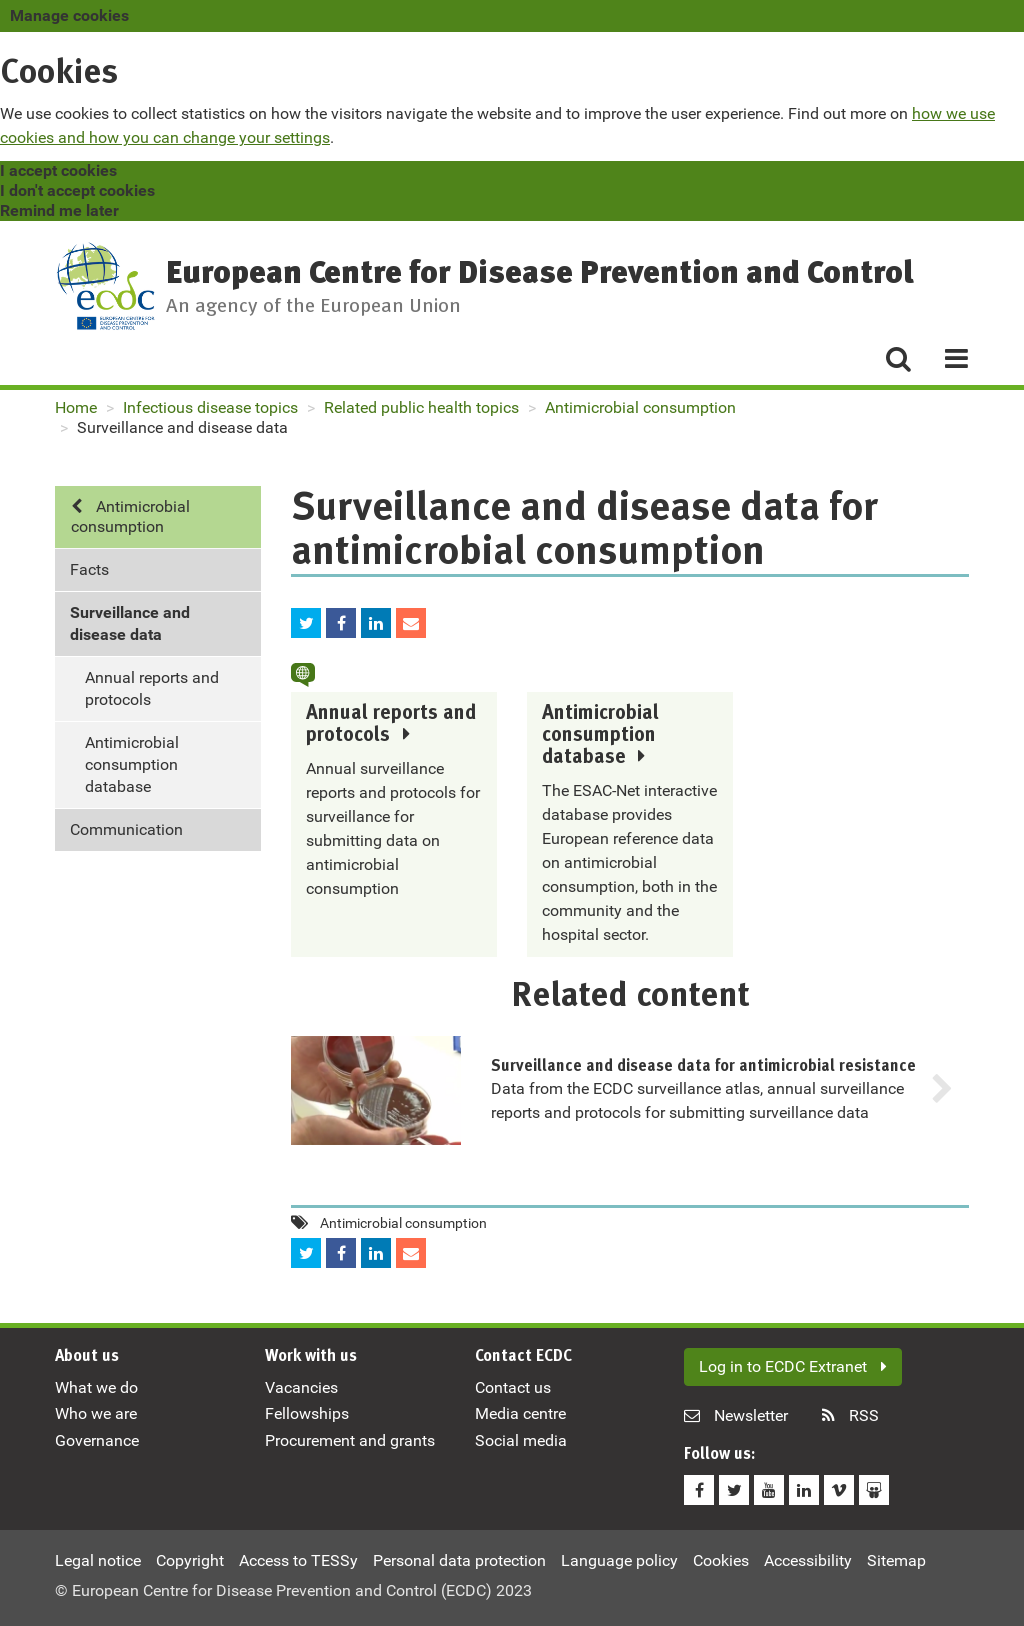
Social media (521, 1440)
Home (76, 407)
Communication (126, 829)
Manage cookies (69, 15)
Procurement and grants (350, 1440)
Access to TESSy (298, 1560)
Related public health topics (421, 407)
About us (87, 1357)
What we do (96, 1387)
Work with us (311, 1357)
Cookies (721, 1560)
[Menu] (948, 358)
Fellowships (307, 1413)
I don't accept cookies (77, 190)
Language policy (619, 1560)
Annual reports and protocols (152, 688)
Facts (89, 569)
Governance (97, 1440)
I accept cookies (58, 170)
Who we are (96, 1413)
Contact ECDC (523, 1357)
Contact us (513, 1387)
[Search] (898, 358)
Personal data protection (459, 1560)
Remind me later (59, 210)
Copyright (190, 1560)
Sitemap (896, 1560)
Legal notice (98, 1560)
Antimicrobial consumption (640, 407)
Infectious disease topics (210, 407)
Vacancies (301, 1387)
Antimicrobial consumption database (132, 764)
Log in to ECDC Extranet (793, 1366)
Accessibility (808, 1560)
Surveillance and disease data (130, 623)
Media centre (520, 1413)
